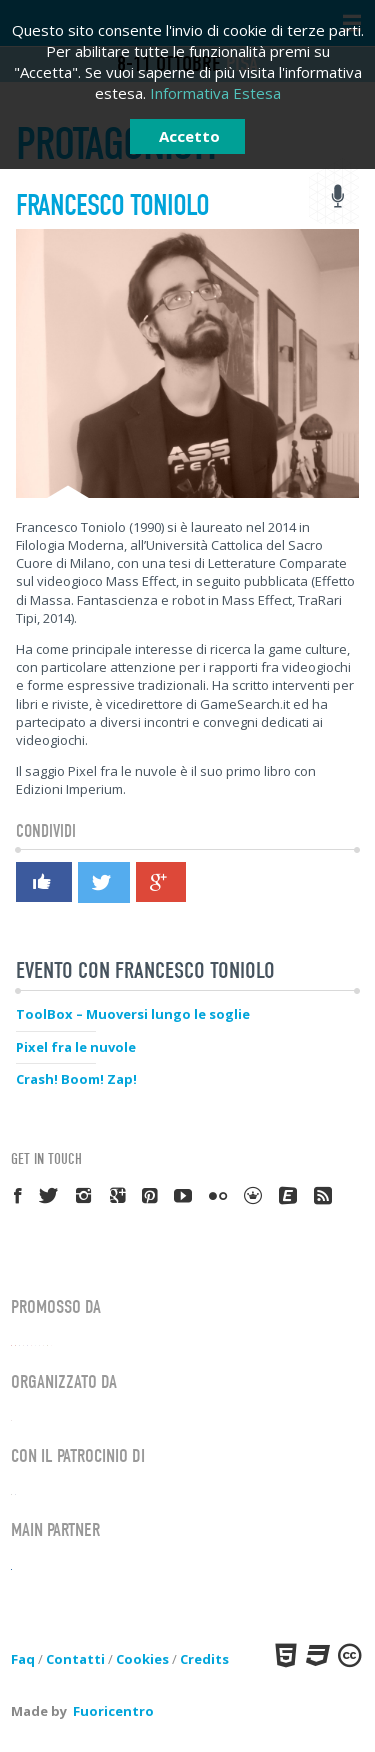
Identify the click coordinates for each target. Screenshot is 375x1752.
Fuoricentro (113, 1711)
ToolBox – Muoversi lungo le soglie (133, 1014)
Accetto (189, 136)
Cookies (142, 1659)
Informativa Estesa (215, 93)
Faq (23, 1659)
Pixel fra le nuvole (76, 1047)
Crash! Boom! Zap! (76, 1079)
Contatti (75, 1659)
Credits (204, 1659)
